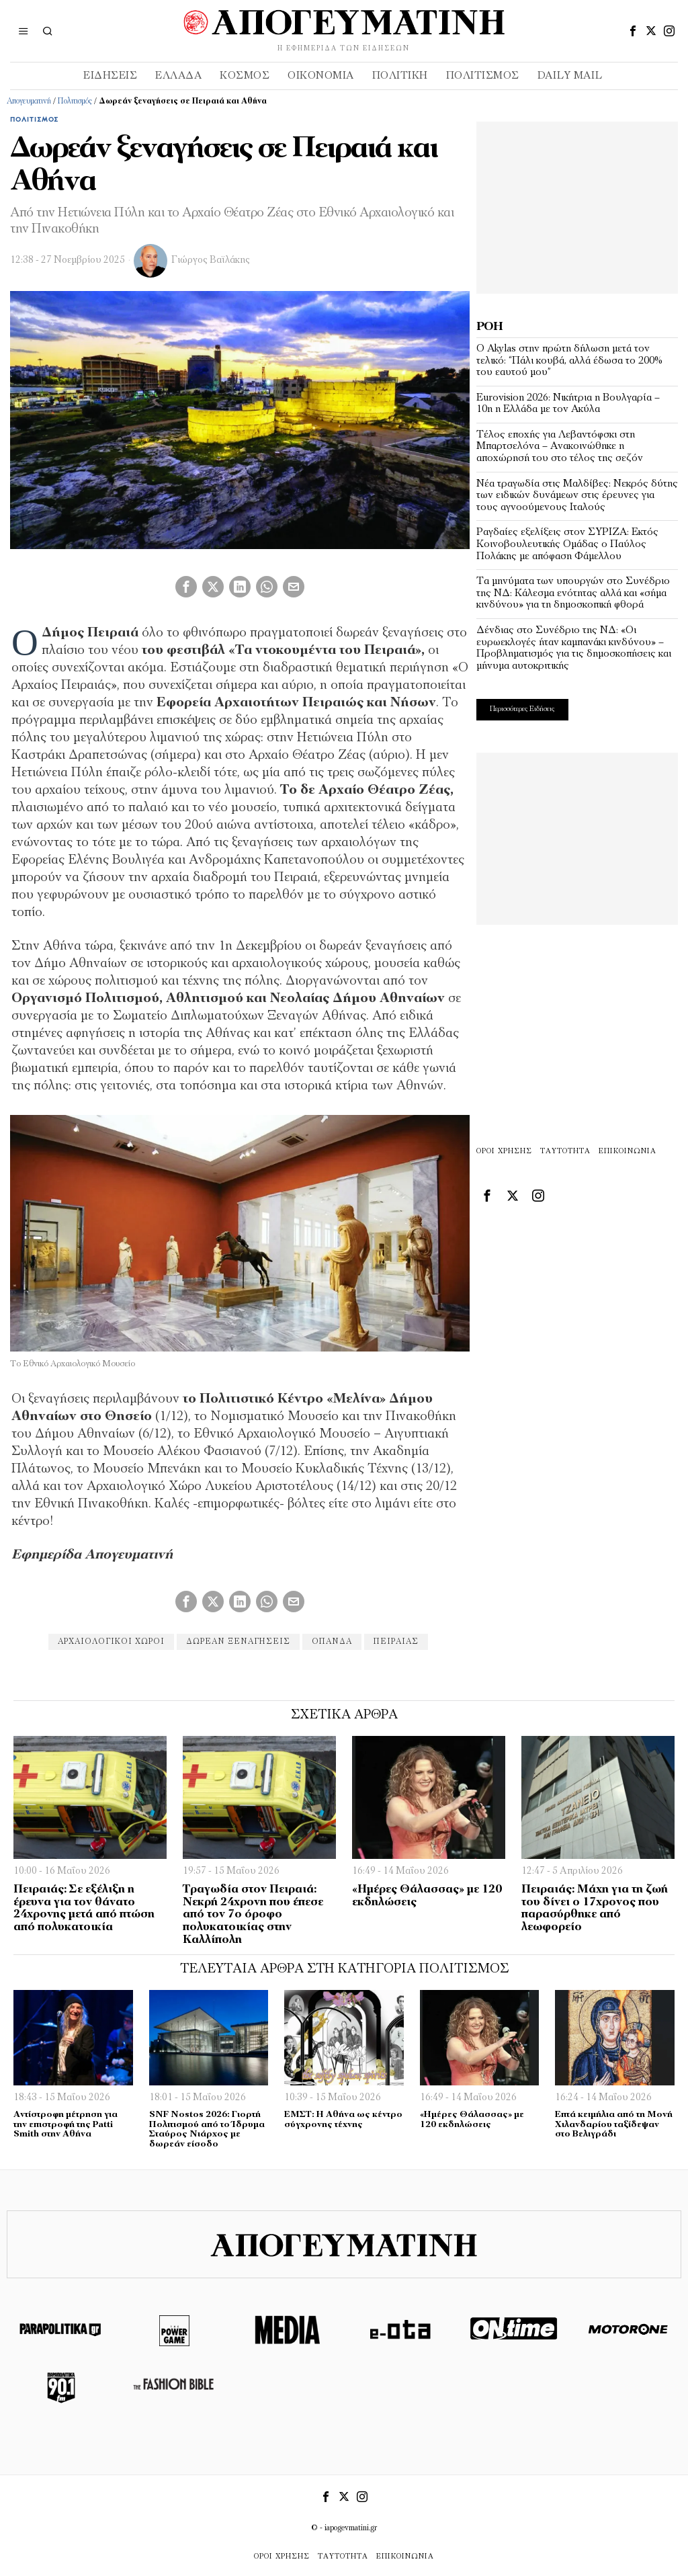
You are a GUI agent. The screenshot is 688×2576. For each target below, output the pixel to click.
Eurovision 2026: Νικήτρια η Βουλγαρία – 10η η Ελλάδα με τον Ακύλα (568, 403)
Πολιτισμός (75, 101)
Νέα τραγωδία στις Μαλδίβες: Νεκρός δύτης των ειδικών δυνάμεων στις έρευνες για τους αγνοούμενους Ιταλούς (577, 496)
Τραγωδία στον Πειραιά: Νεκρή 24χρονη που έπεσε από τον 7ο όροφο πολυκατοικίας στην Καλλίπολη (253, 1915)
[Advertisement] (577, 206)
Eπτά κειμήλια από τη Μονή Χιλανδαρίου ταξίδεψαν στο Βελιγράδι (614, 2124)
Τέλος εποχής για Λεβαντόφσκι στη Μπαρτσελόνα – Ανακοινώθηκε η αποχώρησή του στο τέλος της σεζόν (559, 446)
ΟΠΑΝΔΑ (332, 1642)
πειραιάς (396, 1642)
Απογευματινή (29, 101)
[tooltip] (633, 31)
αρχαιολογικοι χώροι (111, 1642)
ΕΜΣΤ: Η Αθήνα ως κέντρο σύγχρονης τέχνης (343, 2119)
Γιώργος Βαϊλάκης (210, 260)
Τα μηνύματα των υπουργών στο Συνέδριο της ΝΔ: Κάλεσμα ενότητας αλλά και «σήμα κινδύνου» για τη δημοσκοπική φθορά (573, 593)
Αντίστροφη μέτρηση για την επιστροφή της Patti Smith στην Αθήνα (65, 2124)
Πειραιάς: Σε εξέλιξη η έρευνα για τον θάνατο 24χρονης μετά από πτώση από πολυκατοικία (84, 1908)
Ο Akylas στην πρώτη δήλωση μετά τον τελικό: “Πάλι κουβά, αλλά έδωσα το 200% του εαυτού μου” (569, 360)
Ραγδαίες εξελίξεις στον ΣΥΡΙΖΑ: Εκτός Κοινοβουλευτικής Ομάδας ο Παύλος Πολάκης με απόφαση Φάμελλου (567, 544)
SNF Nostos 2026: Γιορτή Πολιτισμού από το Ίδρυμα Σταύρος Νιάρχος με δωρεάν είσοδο (207, 2129)
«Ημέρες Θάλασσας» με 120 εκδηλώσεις (427, 1896)
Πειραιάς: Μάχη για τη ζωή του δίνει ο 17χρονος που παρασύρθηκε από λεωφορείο (594, 1908)
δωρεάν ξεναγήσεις (238, 1642)
